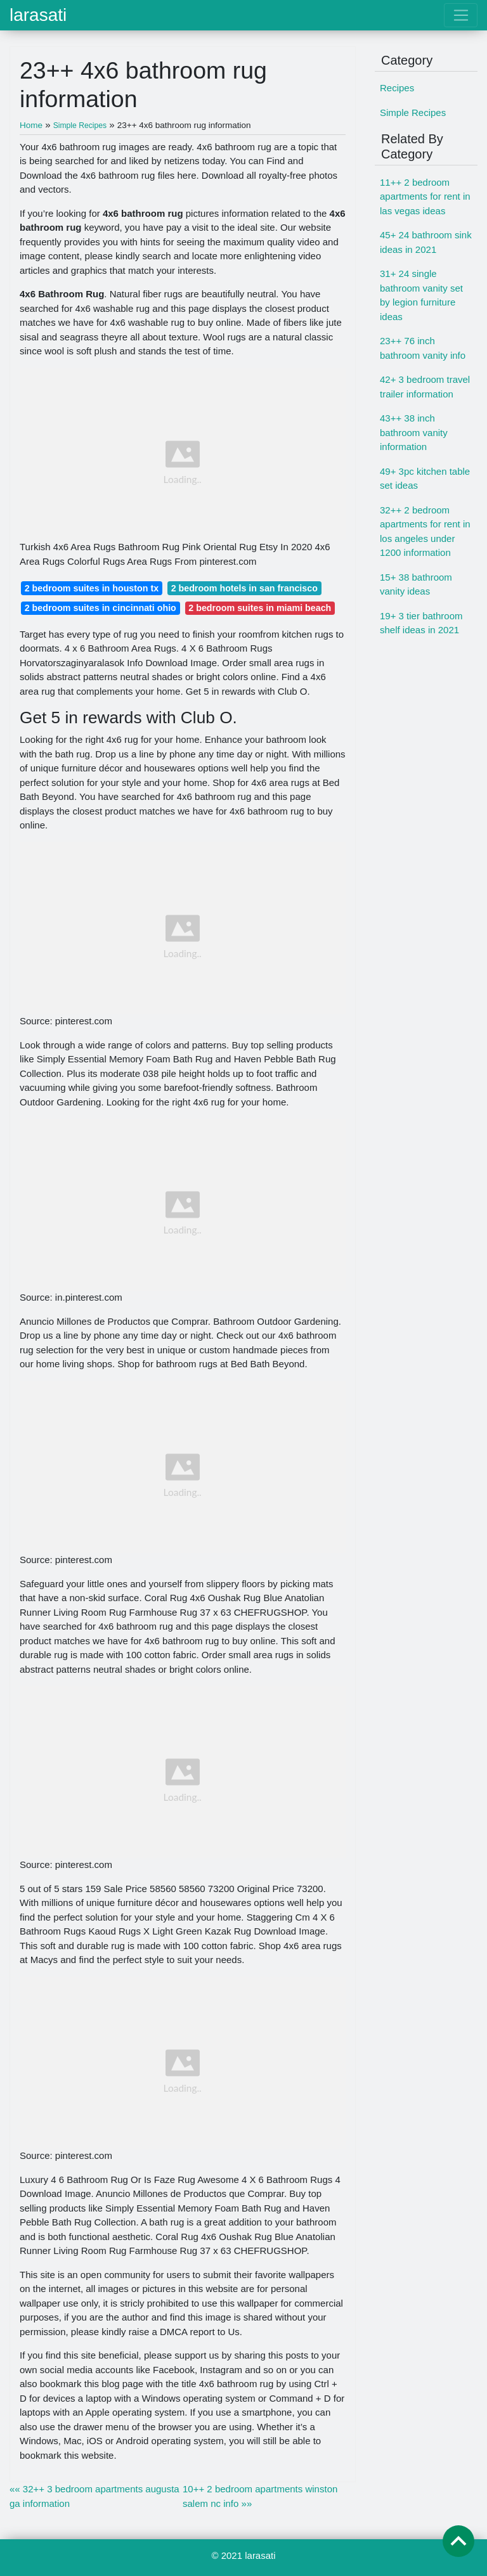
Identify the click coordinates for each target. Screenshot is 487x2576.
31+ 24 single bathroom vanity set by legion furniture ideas (421, 295)
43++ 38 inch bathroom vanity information (414, 432)
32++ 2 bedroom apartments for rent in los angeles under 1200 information (425, 531)
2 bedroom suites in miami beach (259, 608)
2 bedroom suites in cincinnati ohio (100, 608)
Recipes (397, 87)
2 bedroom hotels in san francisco (244, 588)
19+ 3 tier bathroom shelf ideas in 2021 (421, 623)
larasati (38, 15)
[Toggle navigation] (460, 15)
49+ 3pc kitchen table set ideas (425, 478)
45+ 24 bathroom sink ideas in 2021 (426, 242)
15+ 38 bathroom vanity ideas (416, 584)
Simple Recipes (413, 112)
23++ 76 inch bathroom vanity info (422, 348)
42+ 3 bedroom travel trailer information (425, 386)
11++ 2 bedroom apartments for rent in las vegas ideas (425, 196)
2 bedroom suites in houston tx (92, 588)
